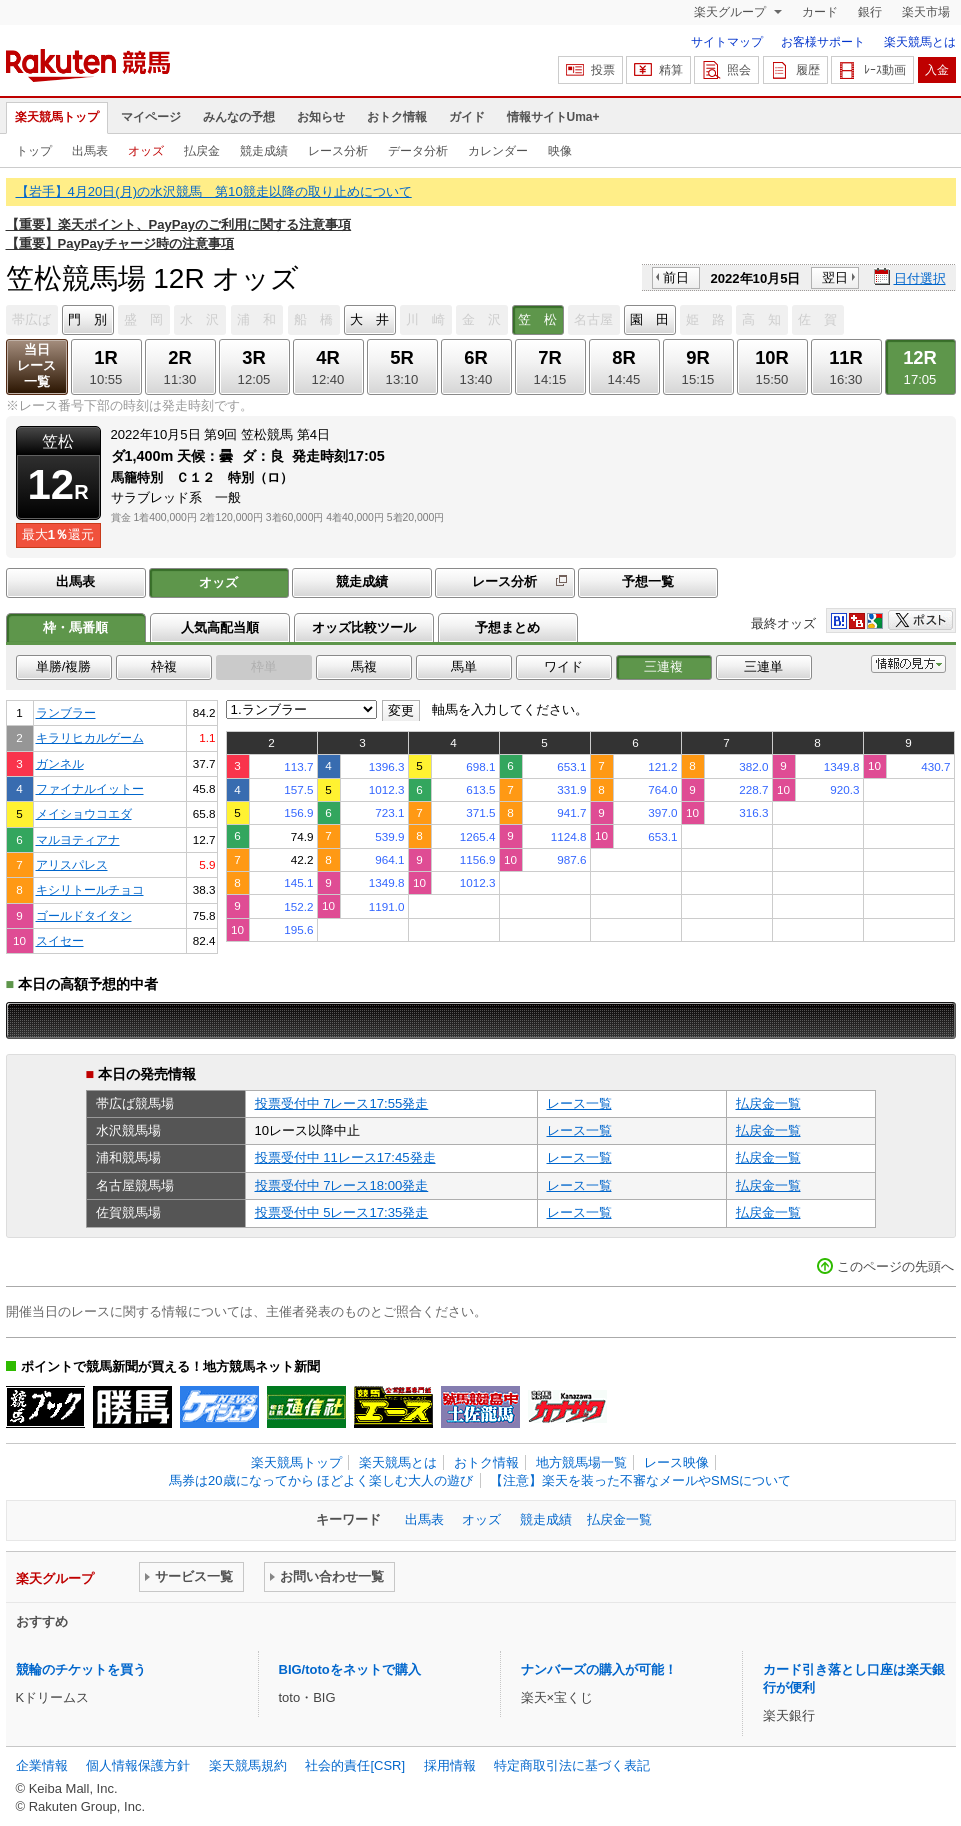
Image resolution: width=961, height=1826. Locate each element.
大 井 (369, 319)
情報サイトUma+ (553, 117)
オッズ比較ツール (364, 627)
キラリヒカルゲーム (90, 737)
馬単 (464, 666)
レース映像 (676, 1462)
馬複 (364, 666)
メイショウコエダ (84, 813)
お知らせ (321, 117)
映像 (560, 151)
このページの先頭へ (895, 1266)
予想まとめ (507, 627)
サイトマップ (727, 42)
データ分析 (418, 151)
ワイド (563, 666)
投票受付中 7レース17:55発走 (342, 1103)
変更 (401, 710)
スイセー (60, 940)
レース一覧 (579, 1103)
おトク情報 (397, 117)
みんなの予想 (239, 117)
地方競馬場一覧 (581, 1462)
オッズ (146, 151)
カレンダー (498, 151)
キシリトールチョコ (90, 889)
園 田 (649, 319)
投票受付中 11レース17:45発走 (345, 1157)
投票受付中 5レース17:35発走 (342, 1212)
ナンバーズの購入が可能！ (599, 1669)
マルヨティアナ (78, 839)
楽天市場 (926, 12)
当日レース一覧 (36, 365)
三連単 (763, 666)
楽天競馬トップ (57, 117)
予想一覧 (648, 581)
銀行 (870, 12)
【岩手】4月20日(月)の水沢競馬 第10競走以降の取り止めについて (214, 191)
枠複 (164, 666)
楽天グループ (731, 12)
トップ (34, 151)
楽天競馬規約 (248, 1765)
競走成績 (264, 151)
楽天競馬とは (920, 42)
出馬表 (90, 151)
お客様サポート (823, 42)
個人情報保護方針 (138, 1765)
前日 (676, 277)
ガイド (467, 117)
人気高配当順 (220, 627)
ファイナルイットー (90, 788)
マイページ (151, 117)
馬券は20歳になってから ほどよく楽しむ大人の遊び (321, 1480)
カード (820, 12)
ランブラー (66, 712)
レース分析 (338, 151)
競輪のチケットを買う (81, 1669)
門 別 (87, 319)
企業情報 (42, 1765)
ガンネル (60, 763)
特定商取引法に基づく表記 (572, 1765)
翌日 (835, 277)
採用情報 (450, 1765)
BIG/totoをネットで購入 (350, 1669)
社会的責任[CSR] (355, 1765)
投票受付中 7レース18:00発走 (342, 1185)
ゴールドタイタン (84, 915)
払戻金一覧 (768, 1103)
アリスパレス (72, 864)
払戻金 (202, 151)
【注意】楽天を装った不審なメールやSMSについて (640, 1480)
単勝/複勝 (64, 666)
